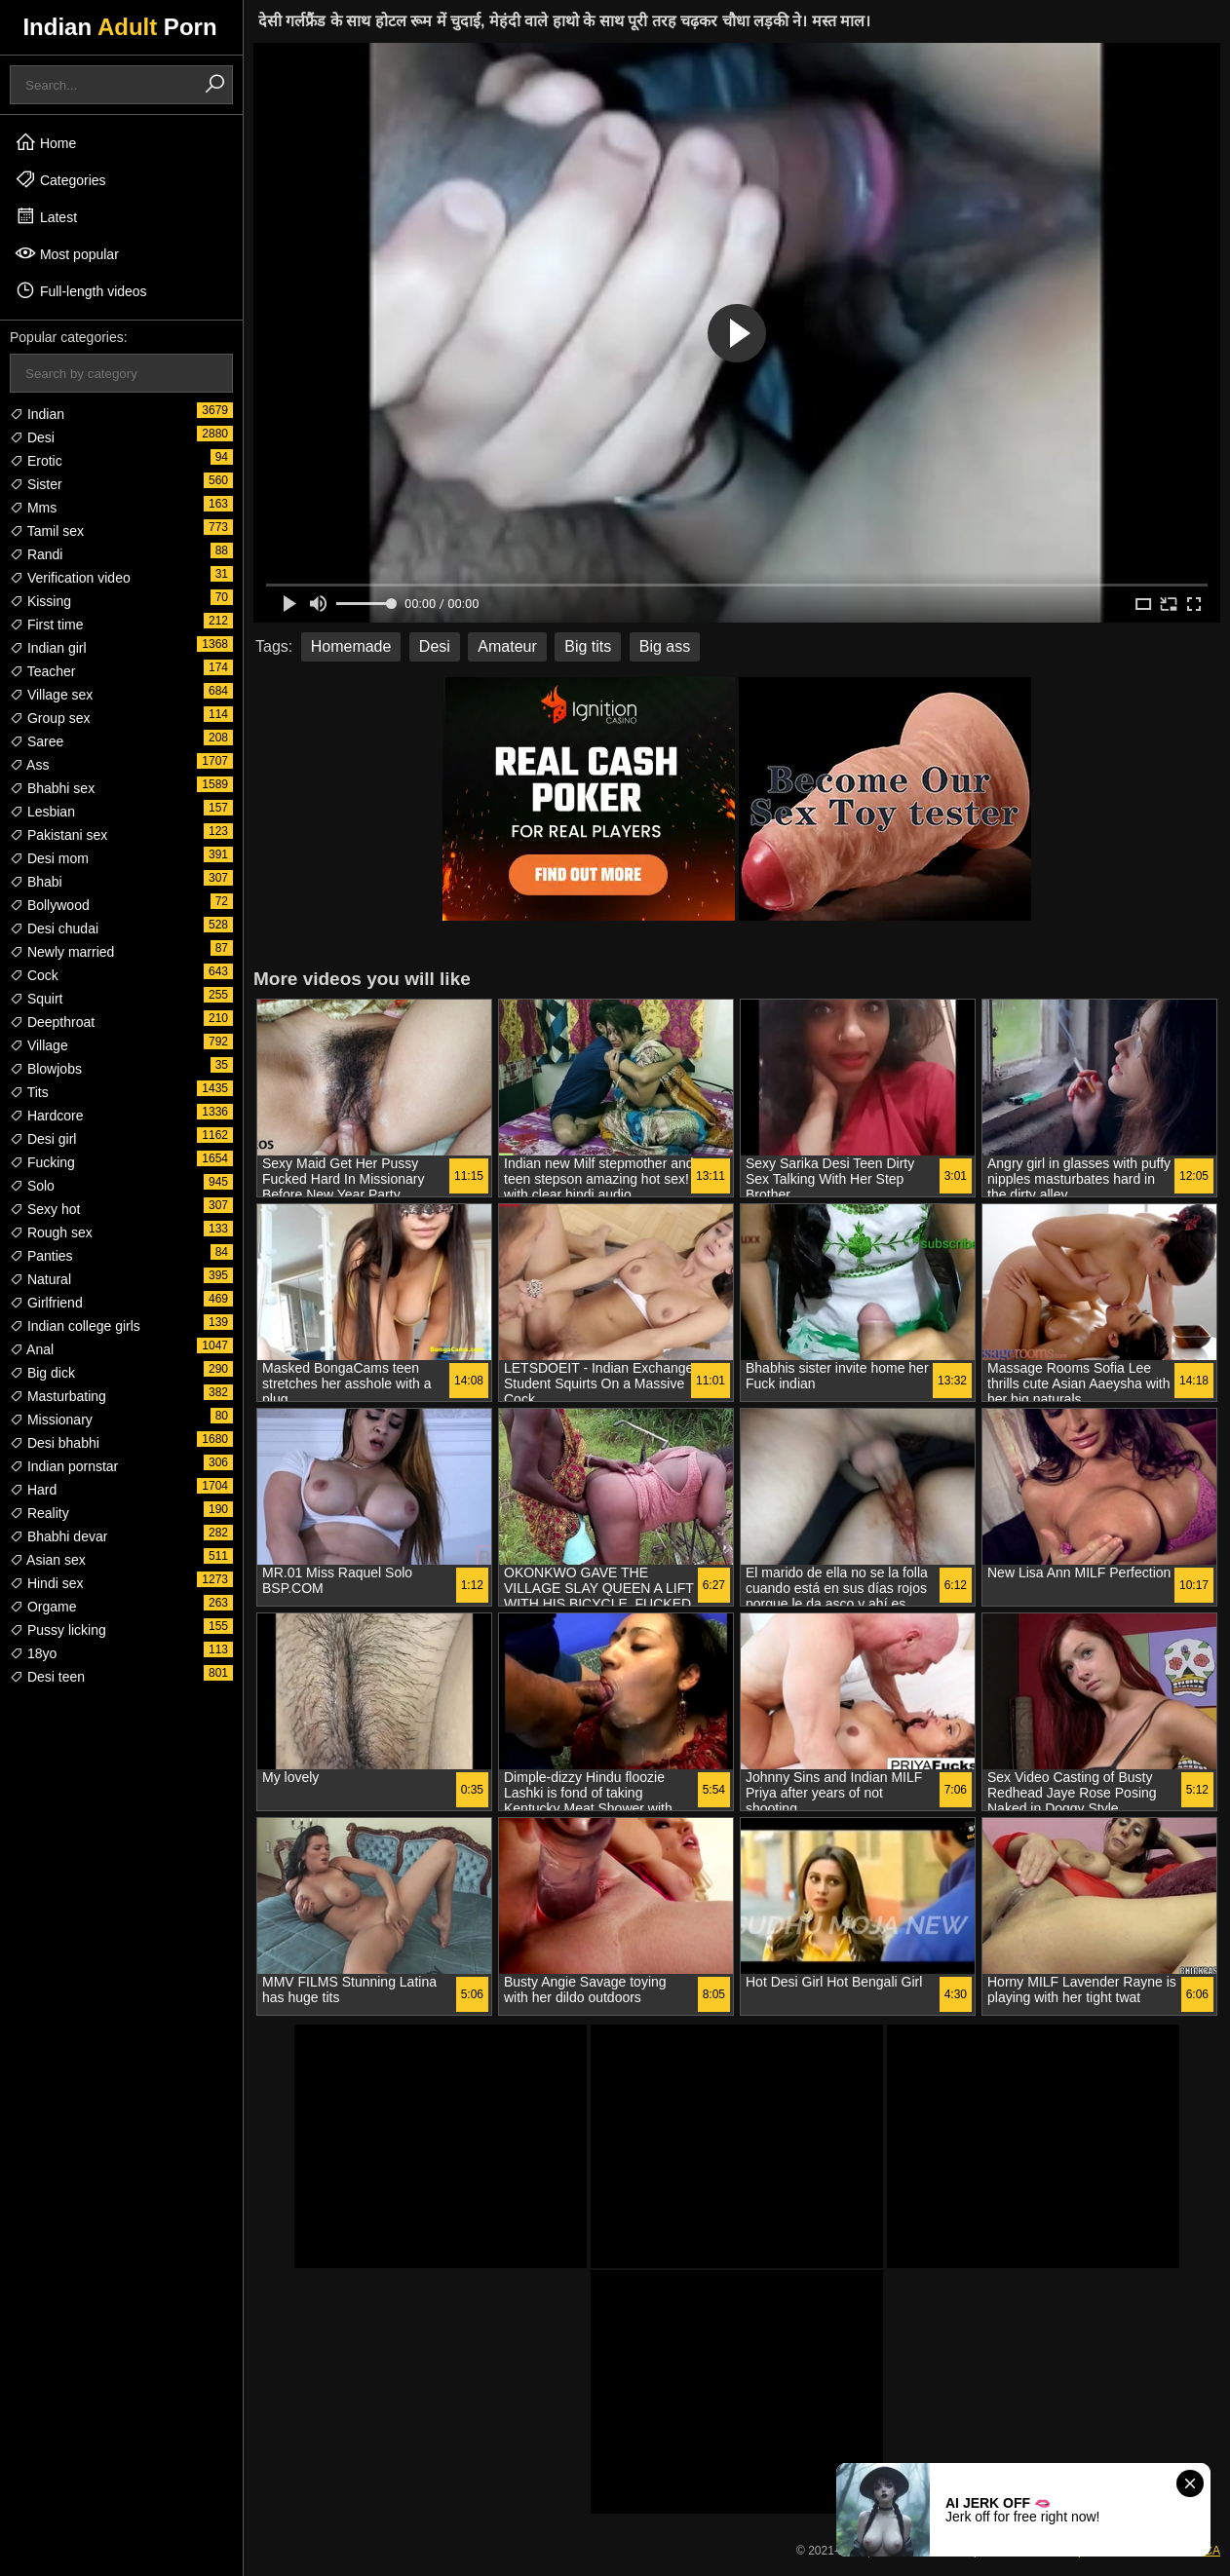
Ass (29, 765)
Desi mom (49, 858)
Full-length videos (81, 290)
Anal (32, 1349)
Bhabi (36, 882)
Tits (29, 1092)
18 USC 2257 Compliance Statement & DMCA (1100, 2550)
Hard (33, 1489)
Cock (34, 975)
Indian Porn (119, 27)
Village (39, 1045)
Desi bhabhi (54, 1443)
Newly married (62, 952)
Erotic (36, 461)
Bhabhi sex (52, 788)
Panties (41, 1256)
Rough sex (51, 1232)
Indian (37, 414)
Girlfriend (46, 1302)
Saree (36, 741)
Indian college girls (75, 1326)
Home (45, 142)
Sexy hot (45, 1209)
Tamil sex (47, 531)
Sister (36, 484)
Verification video (70, 578)
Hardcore (46, 1115)
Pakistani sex (58, 835)
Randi (36, 554)
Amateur (507, 646)
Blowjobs (46, 1069)
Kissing (40, 601)
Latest (46, 216)
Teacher (42, 671)
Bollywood (50, 905)
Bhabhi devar (58, 1536)
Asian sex (48, 1560)
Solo (32, 1185)
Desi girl (43, 1139)
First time (46, 624)
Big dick (42, 1373)
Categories (60, 179)
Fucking (42, 1162)
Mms (33, 507)
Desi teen (47, 1677)
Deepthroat (52, 1022)
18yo (33, 1653)
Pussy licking (58, 1630)
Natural (40, 1279)
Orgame (43, 1606)
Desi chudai (54, 928)
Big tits (587, 646)
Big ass (664, 646)
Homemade (351, 646)
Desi (32, 437)
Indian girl (48, 648)
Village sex (51, 694)
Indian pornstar (64, 1466)
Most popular (67, 253)
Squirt (36, 998)
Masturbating (58, 1396)
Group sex (50, 718)
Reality (39, 1513)
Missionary (51, 1419)
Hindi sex (46, 1583)
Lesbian (42, 811)
